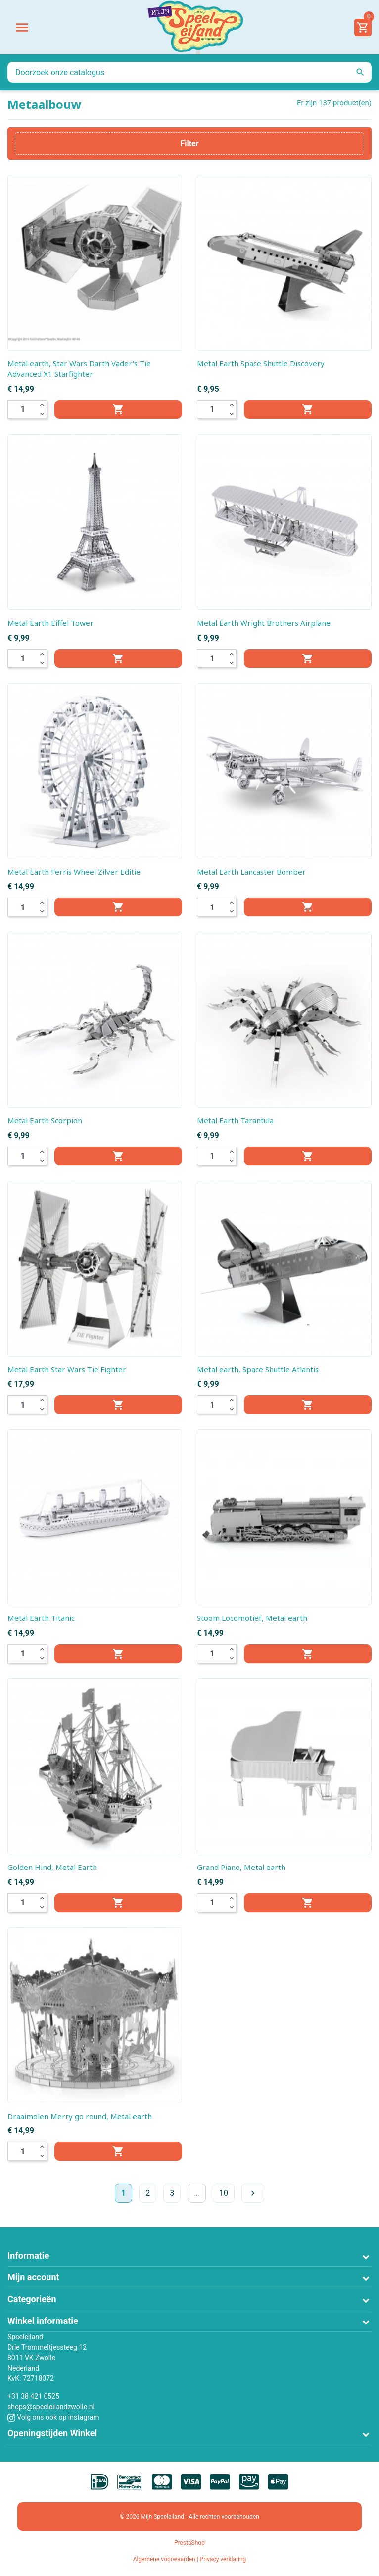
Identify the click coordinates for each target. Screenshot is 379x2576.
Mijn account (33, 2277)
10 (223, 2193)
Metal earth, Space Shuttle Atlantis (258, 1369)
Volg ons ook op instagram (53, 2417)
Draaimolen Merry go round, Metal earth (79, 2116)
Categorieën (31, 2299)
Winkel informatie (42, 2321)
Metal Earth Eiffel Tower (50, 623)
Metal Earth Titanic (41, 1618)
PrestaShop (189, 2542)
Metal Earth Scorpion (44, 1120)
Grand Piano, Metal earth (241, 1867)
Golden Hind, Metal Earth (52, 1867)
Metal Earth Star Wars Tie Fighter (66, 1369)
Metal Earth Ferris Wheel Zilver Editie (74, 872)
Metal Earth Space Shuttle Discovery (261, 363)
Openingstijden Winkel (52, 2433)
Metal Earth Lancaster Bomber (251, 872)
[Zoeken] (189, 72)
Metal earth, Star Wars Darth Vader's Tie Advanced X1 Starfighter (79, 368)
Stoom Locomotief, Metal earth (252, 1618)
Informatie (28, 2255)
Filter (189, 143)
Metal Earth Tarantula (235, 1120)
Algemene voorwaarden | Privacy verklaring (189, 2559)
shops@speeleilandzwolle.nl (51, 2407)
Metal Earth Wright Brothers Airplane (264, 623)
